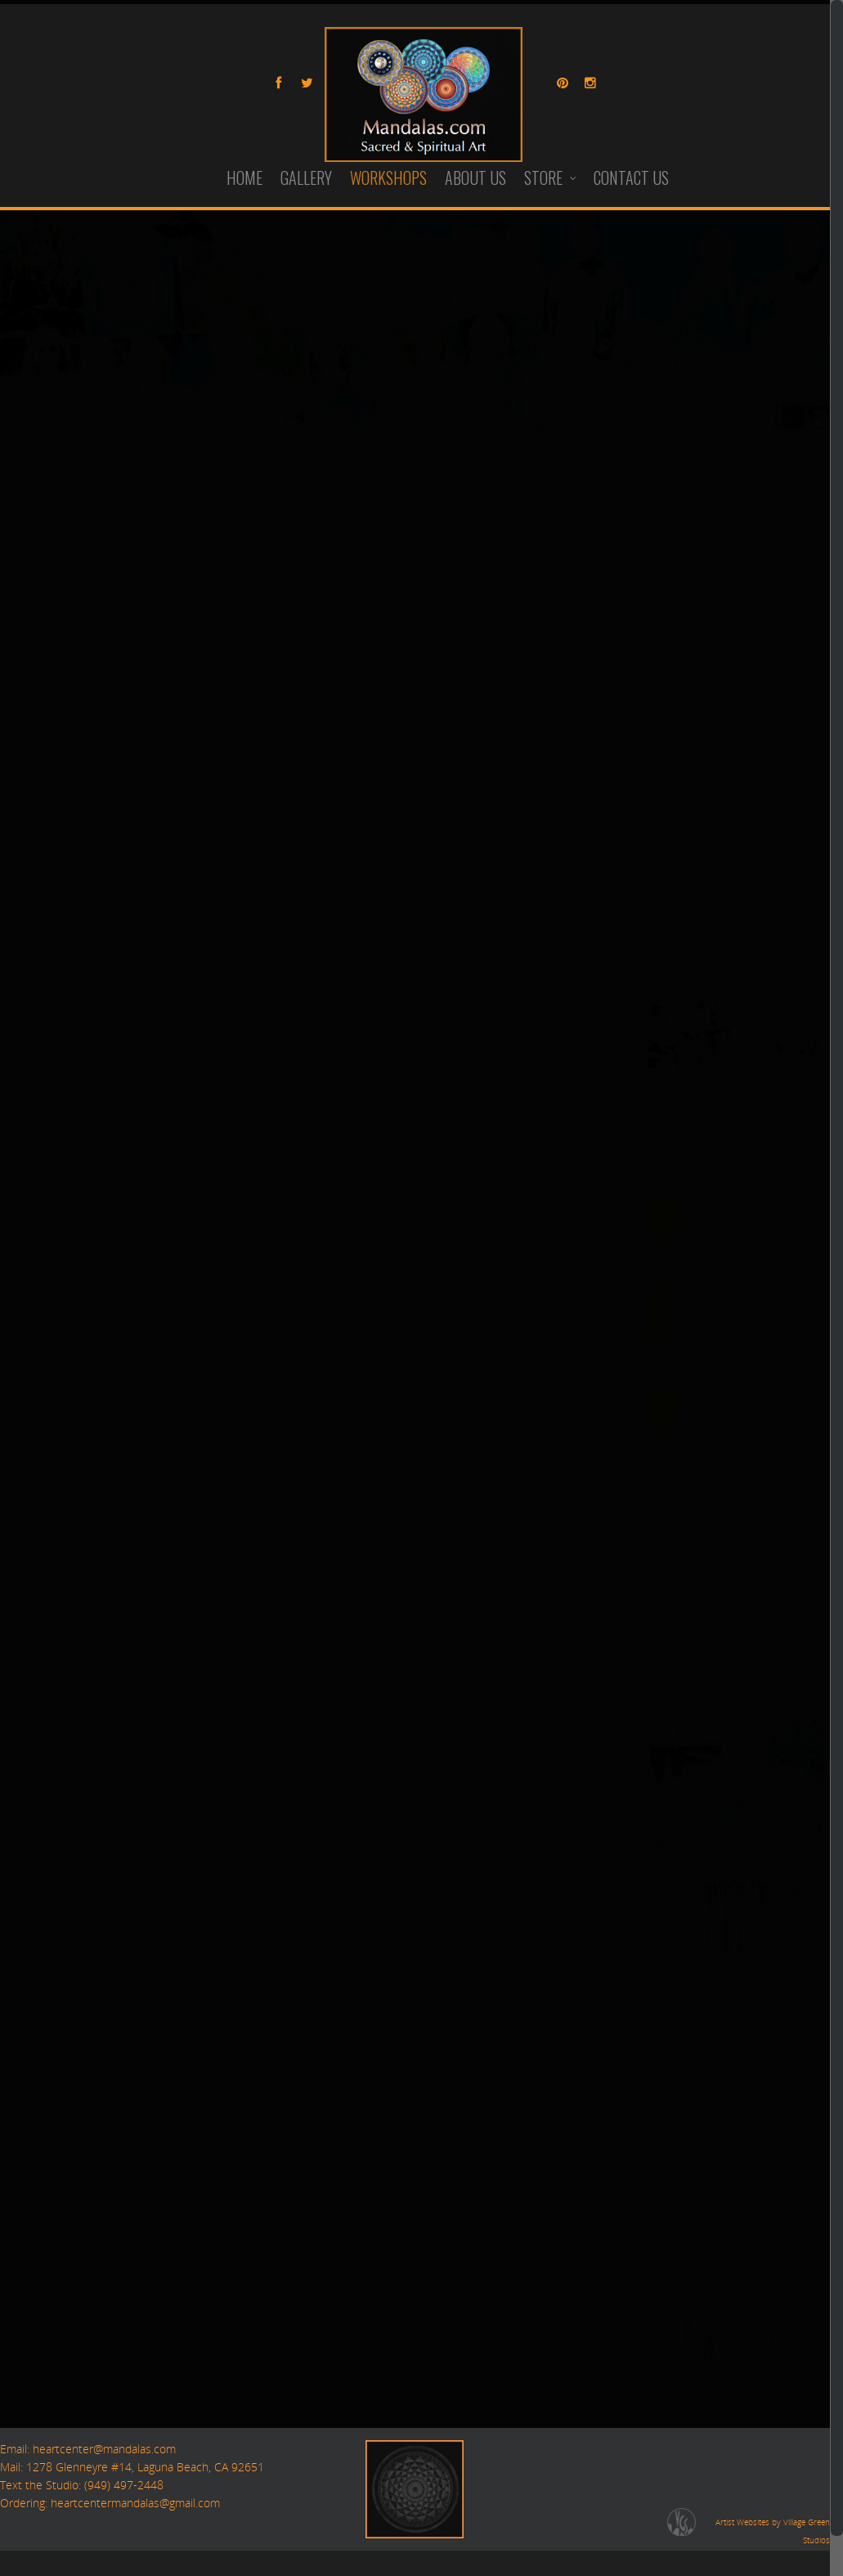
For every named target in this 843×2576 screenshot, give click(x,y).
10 (658, 865)
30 (815, 918)
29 (789, 918)
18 (684, 891)
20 (736, 891)
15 (789, 865)
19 (710, 891)
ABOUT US (475, 178)
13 (736, 865)
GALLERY (306, 178)
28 (763, 813)
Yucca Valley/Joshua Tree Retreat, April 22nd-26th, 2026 (186, 949)
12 (710, 865)
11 (684, 865)
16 (815, 865)
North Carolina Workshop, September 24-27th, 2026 (176, 1051)
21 (763, 891)
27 (736, 813)
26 (710, 813)
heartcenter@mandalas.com (102, 2449)
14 (763, 865)
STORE (550, 178)
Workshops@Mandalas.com (356, 486)
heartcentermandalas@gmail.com (135, 2503)
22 (789, 891)
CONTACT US (631, 178)
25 (684, 813)
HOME (244, 178)
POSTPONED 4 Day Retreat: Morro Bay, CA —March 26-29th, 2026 (222, 1256)
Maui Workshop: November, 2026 (114, 1153)
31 (658, 944)
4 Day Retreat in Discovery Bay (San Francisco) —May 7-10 (196, 846)
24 (658, 813)
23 (815, 891)
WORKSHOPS (388, 178)
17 (658, 891)
